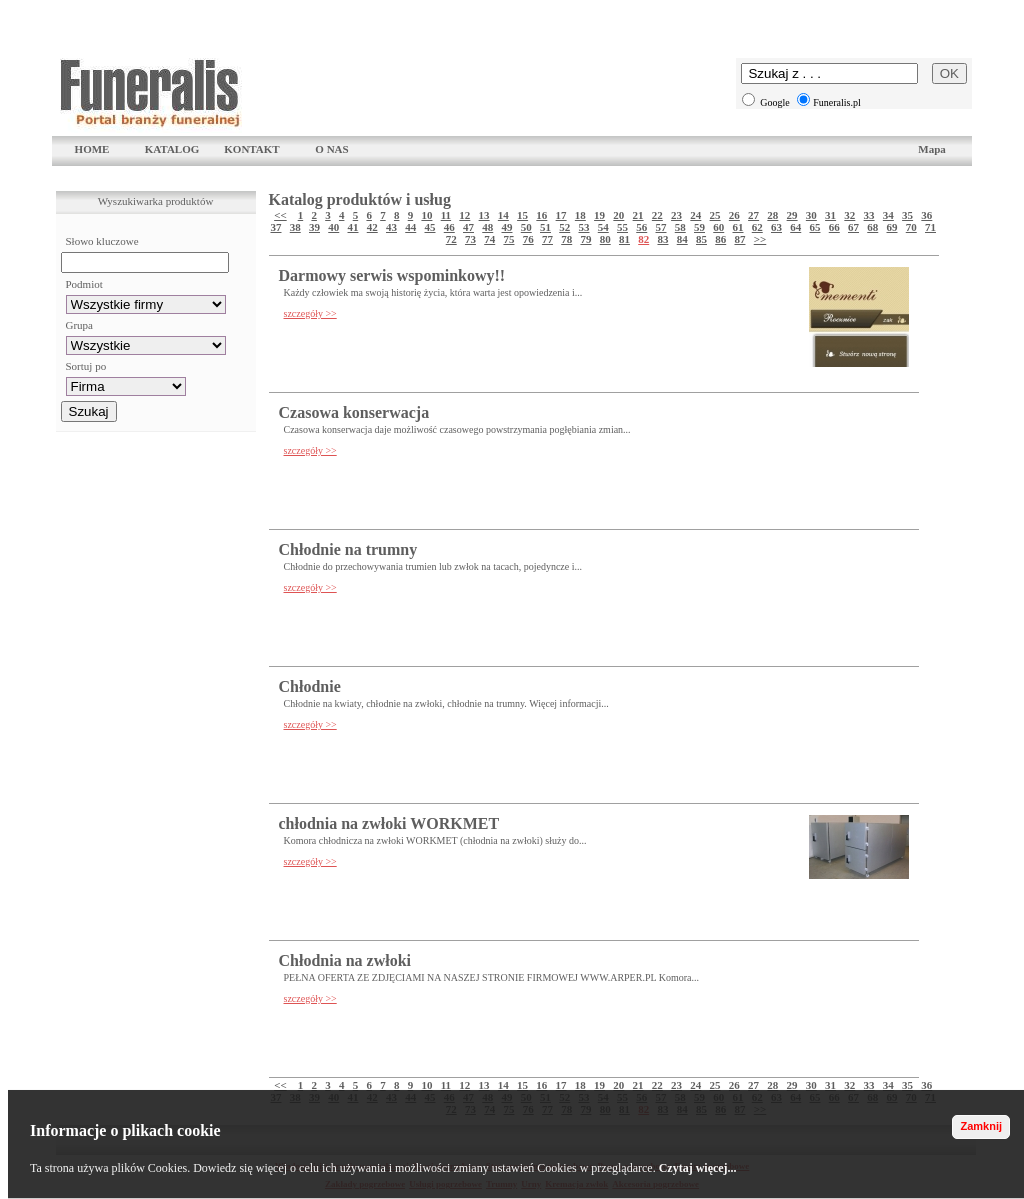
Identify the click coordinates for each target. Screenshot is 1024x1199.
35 (907, 215)
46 (449, 227)
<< (280, 215)
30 (811, 215)
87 (739, 239)
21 (638, 215)
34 (888, 215)
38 (295, 227)
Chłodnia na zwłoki (345, 960)
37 (276, 227)
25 (715, 215)
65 (815, 227)
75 (508, 239)
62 (757, 227)
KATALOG (172, 149)
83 (662, 239)
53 (584, 227)
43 (391, 227)
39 (314, 227)
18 (580, 215)
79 (585, 239)
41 (353, 227)
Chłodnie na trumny (348, 549)
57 (661, 227)
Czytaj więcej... (698, 1168)
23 (676, 215)
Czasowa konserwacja (354, 412)
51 (545, 227)
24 (695, 215)
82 (643, 239)
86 (720, 239)
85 (701, 239)
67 (853, 227)
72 (451, 239)
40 (333, 227)
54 (603, 227)
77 (547, 239)
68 (872, 227)
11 (446, 215)
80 (605, 239)
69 (892, 227)
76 (528, 239)
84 (682, 239)
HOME (92, 149)
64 (795, 227)
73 (470, 239)
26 (734, 215)
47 (468, 227)
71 (930, 227)
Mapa (932, 149)
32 (849, 215)
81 (624, 239)
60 (718, 227)
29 (792, 215)
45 (430, 227)
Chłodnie (310, 686)
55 (622, 227)
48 (487, 227)
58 (680, 227)
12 (464, 215)
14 (503, 215)
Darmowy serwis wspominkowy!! (392, 275)
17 (561, 215)
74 (489, 239)
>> (760, 239)
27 (753, 215)
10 (426, 215)
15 (522, 215)
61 (738, 227)
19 (599, 215)
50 (526, 227)
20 (618, 215)
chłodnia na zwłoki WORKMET (389, 823)
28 (772, 215)
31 (830, 215)
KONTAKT (251, 149)
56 (641, 227)
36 (926, 215)
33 (869, 215)
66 (834, 227)
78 (566, 239)
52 (564, 227)
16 (541, 215)
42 (372, 227)
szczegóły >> (310, 313)
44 (410, 227)
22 (657, 215)
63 (776, 227)
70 (911, 227)
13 (484, 215)
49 (507, 227)
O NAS (331, 149)
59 (699, 227)
